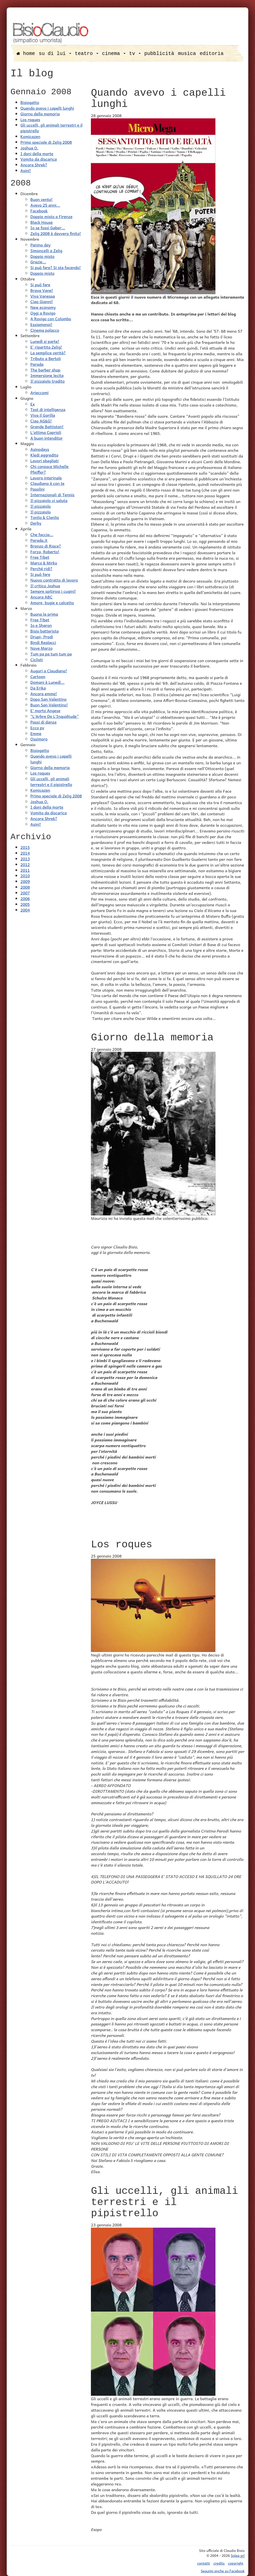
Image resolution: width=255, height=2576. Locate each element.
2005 (25, 904)
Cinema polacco (44, 330)
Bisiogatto (29, 102)
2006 (25, 898)
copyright (235, 2563)
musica (187, 53)
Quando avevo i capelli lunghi (47, 108)
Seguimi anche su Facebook (223, 2571)
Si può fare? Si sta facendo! (55, 267)
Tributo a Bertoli (45, 358)
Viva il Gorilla (42, 415)
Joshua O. (29, 147)
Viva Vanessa (42, 296)
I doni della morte (36, 153)
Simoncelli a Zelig (46, 250)
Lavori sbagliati (44, 460)
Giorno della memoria (40, 113)
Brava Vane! (41, 290)
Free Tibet (39, 557)
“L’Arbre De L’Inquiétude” (54, 716)
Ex (32, 404)
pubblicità (159, 53)
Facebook (39, 210)
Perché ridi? (41, 568)
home (25, 53)
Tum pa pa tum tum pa (51, 653)
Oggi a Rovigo (43, 313)
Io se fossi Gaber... (47, 227)
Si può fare (40, 284)
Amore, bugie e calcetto (52, 602)
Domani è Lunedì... (47, 682)
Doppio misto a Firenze (51, 216)
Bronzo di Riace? (45, 546)
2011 (25, 870)
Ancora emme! (43, 693)
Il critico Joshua (45, 585)
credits (219, 2563)
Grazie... (38, 261)
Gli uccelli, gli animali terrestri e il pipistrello (51, 128)
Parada (37, 364)
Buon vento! (41, 199)
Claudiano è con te (47, 483)
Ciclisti (36, 659)
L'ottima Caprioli (45, 432)
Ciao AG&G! (41, 420)
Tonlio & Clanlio (44, 517)
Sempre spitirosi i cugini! (53, 591)
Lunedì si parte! (44, 341)
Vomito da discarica (38, 159)
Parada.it (38, 540)
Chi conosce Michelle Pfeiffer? (49, 469)
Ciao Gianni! (41, 301)
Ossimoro (39, 739)
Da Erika (38, 688)
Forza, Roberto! (44, 551)
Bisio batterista (44, 631)
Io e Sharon (41, 625)
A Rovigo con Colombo (50, 318)
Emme (35, 733)
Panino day (40, 244)
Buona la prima (44, 614)
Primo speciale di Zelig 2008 (46, 142)
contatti (203, 2563)
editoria (212, 53)
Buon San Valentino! (49, 704)
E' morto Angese (45, 710)
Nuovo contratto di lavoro (54, 580)
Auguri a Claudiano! (48, 670)
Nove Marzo (41, 648)
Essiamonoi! (41, 324)
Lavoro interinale (46, 477)
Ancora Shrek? (33, 164)
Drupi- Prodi (41, 636)
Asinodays (39, 449)
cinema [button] (114, 53)
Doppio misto (42, 256)
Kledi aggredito (44, 455)
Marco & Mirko (43, 562)
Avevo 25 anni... (45, 205)
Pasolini (37, 489)
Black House (41, 222)
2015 (25, 847)
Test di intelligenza (47, 409)
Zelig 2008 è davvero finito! (55, 233)
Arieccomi (39, 392)
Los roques (30, 119)
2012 (25, 864)
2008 (25, 887)
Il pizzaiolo (40, 506)
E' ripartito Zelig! (46, 347)
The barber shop (45, 370)
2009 (25, 881)
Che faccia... (41, 534)
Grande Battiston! (47, 426)
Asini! (25, 170)
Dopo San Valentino (48, 699)
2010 (25, 875)
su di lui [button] (55, 53)
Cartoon (37, 676)
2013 (25, 858)
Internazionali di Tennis (52, 494)
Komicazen (30, 136)
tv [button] (135, 53)
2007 (25, 892)
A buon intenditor (46, 438)
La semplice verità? (48, 352)
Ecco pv (37, 727)
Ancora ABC (41, 597)
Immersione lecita (47, 375)
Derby (35, 523)
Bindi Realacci (43, 642)
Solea (238, 2555)
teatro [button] (86, 53)
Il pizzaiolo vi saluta (48, 500)
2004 (25, 910)
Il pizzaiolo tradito (47, 381)
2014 (25, 853)
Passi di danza (43, 722)
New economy (43, 307)
